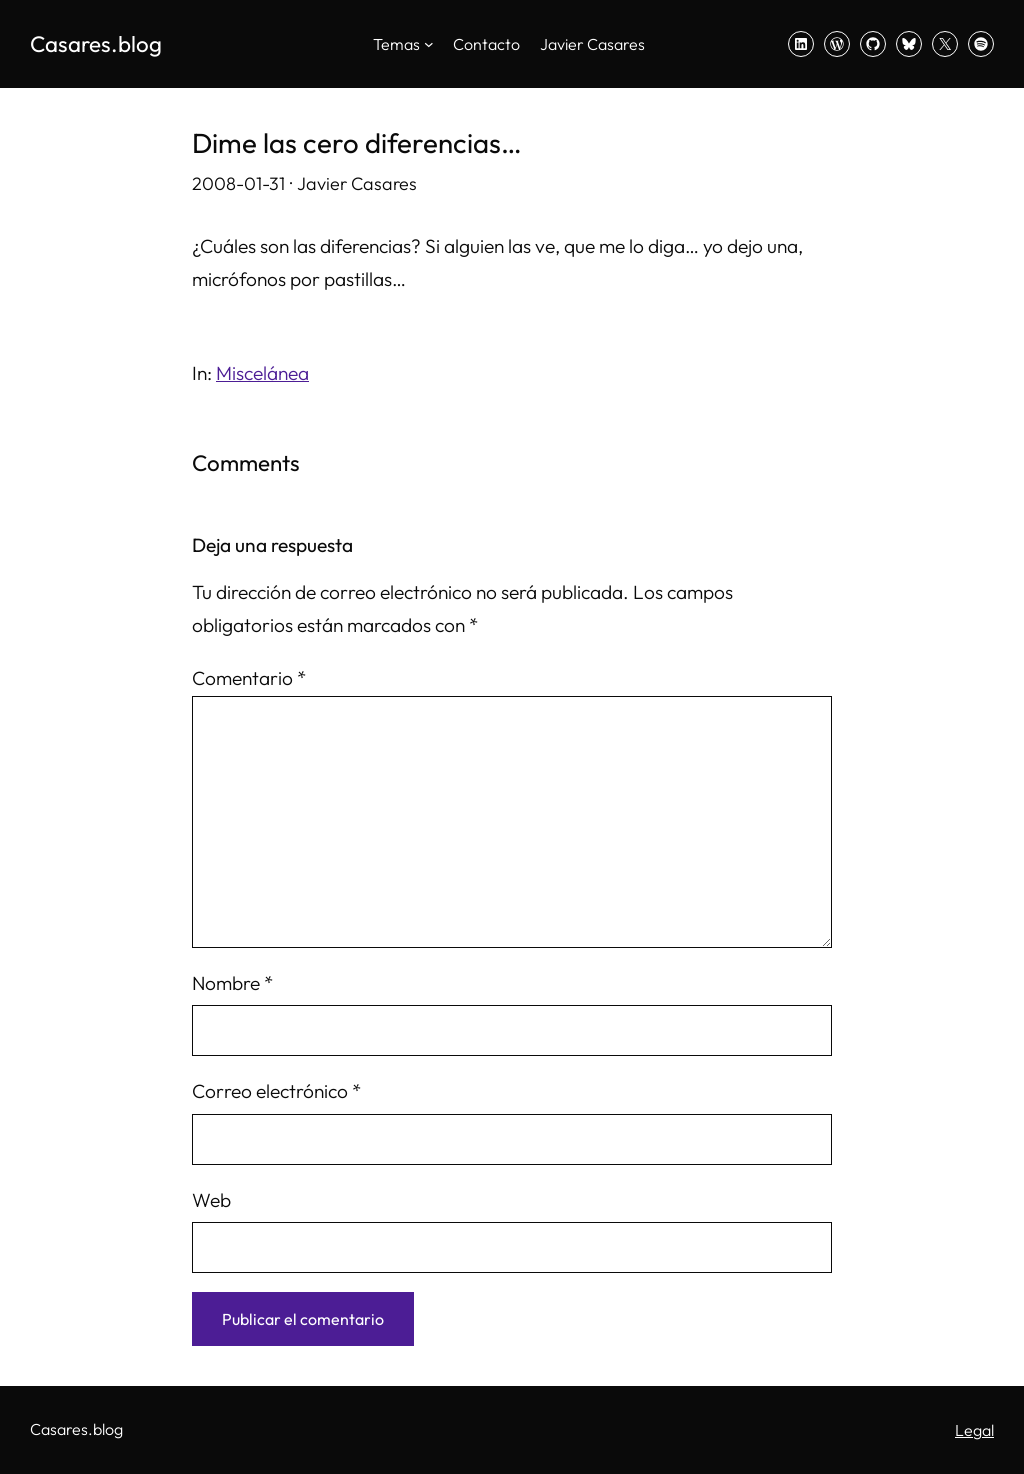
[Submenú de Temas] (429, 44)
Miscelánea (262, 373)
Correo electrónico (276, 1091)
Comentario (249, 678)
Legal (974, 1430)
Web (211, 1200)
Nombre (232, 983)
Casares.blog (96, 44)
